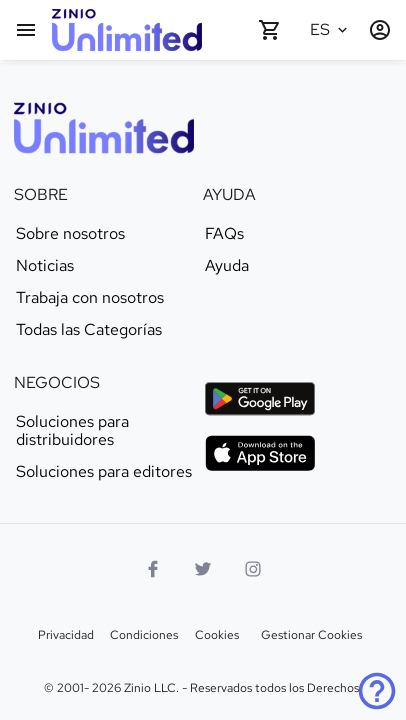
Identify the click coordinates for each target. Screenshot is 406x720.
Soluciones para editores (104, 472)
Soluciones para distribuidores (72, 431)
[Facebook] (153, 569)
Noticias (45, 266)
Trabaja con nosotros (90, 298)
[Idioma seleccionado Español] (332, 30)
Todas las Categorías (89, 330)
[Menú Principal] (26, 30)
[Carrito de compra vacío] (270, 30)
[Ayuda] (377, 691)
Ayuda (227, 266)
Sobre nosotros (70, 234)
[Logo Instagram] (253, 569)
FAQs (224, 234)
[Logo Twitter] (203, 569)
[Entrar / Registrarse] (380, 30)
